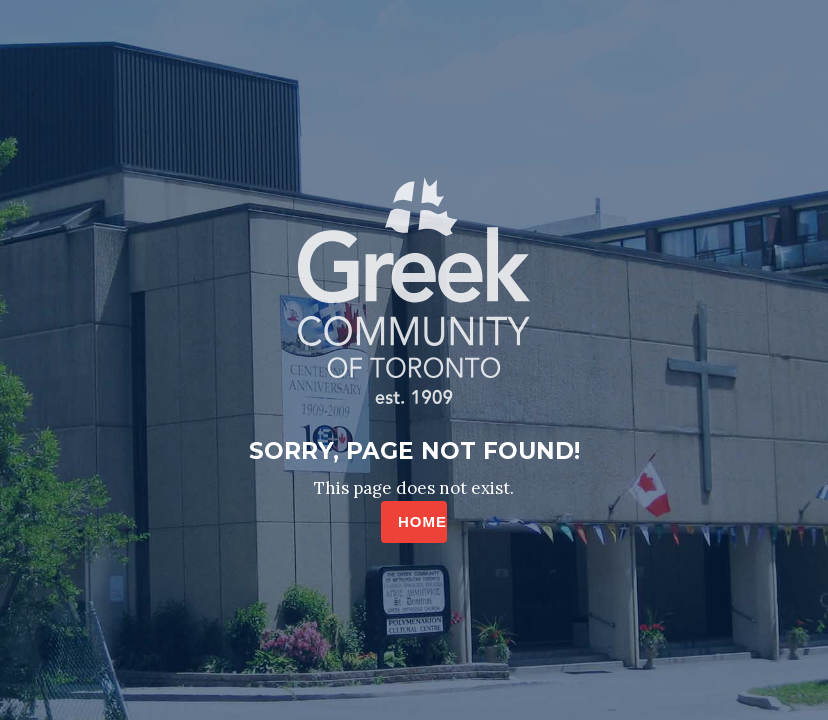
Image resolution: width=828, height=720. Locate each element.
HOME (422, 521)
